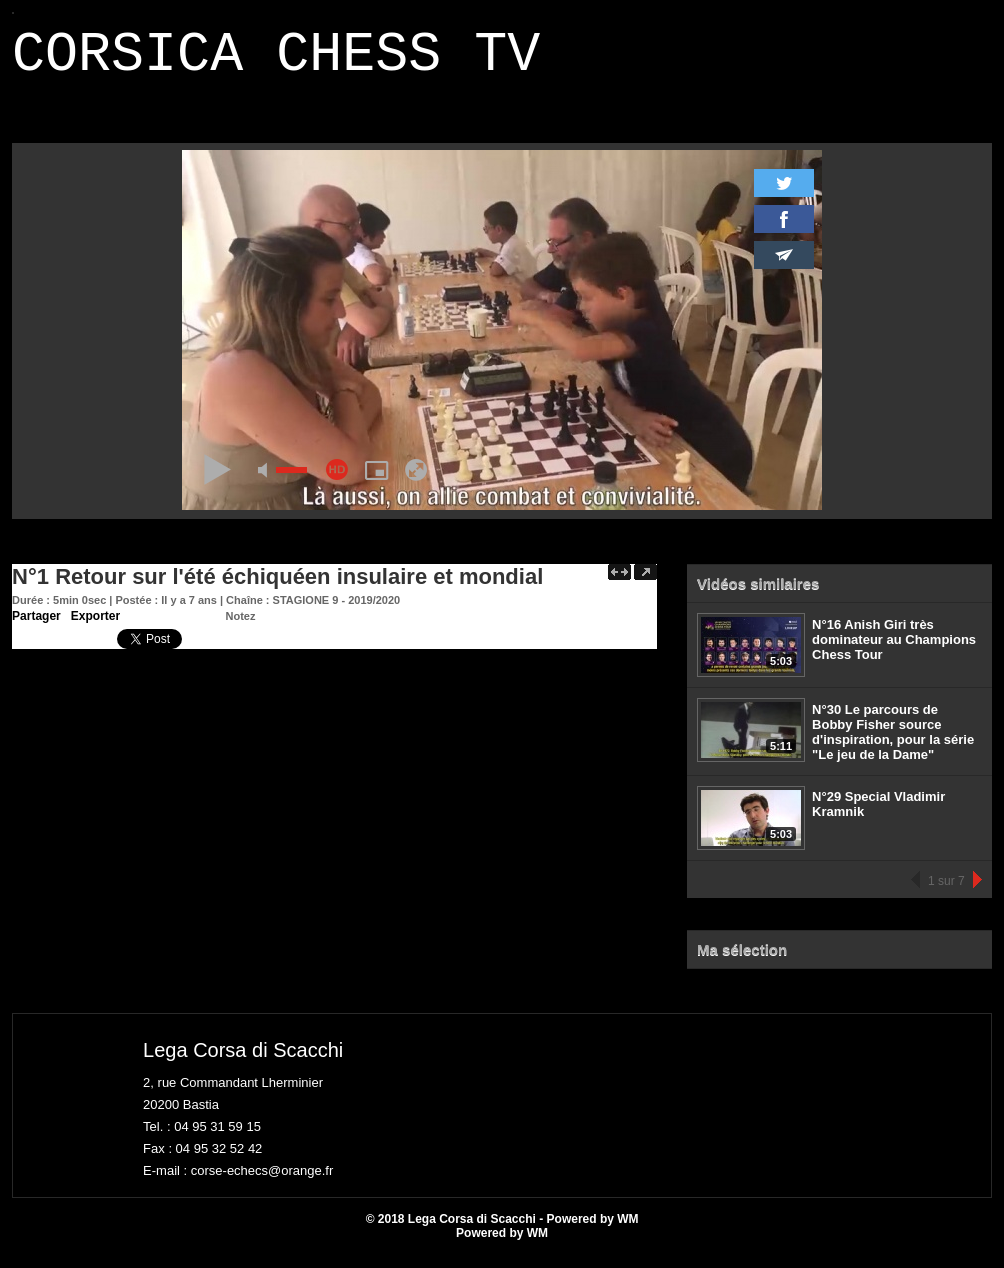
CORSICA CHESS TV (276, 61)
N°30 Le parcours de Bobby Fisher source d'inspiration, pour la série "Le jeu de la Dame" (893, 744)
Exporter (95, 628)
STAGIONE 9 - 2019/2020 (337, 612)
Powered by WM (502, 1245)
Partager (36, 628)
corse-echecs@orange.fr (262, 1182)
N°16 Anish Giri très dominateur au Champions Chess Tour (894, 651)
